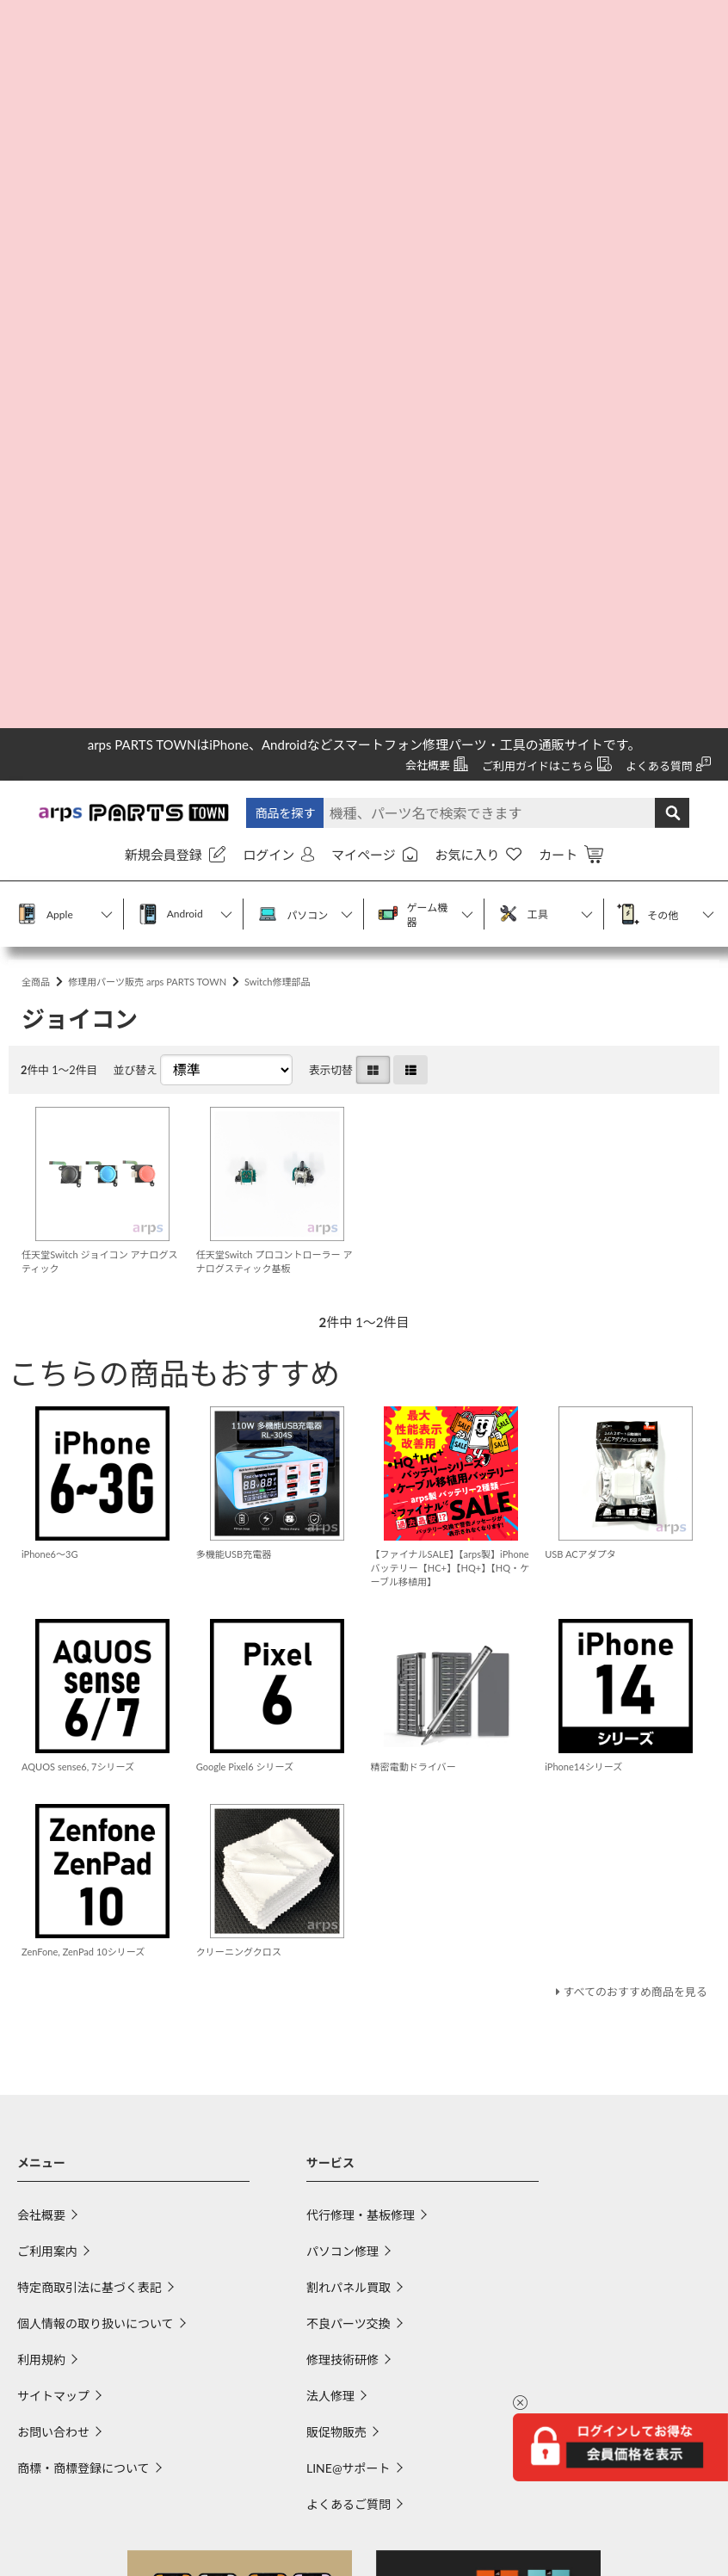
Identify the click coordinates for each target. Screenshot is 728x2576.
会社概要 (41, 1612)
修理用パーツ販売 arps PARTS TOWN (164, 268)
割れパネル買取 (348, 1684)
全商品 (38, 268)
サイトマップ (53, 1793)
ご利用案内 (47, 1648)
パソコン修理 (342, 1648)
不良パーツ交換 (348, 1721)
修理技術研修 (342, 1757)
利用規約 (41, 1757)
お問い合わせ (53, 1829)
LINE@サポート (348, 1865)
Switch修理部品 (311, 268)
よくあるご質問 (348, 1901)
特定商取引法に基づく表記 (89, 1684)
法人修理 (330, 1793)
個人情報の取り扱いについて (95, 1721)
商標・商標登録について (83, 1865)
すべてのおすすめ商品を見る (629, 1388)
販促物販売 (336, 1829)
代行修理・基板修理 (360, 1612)
